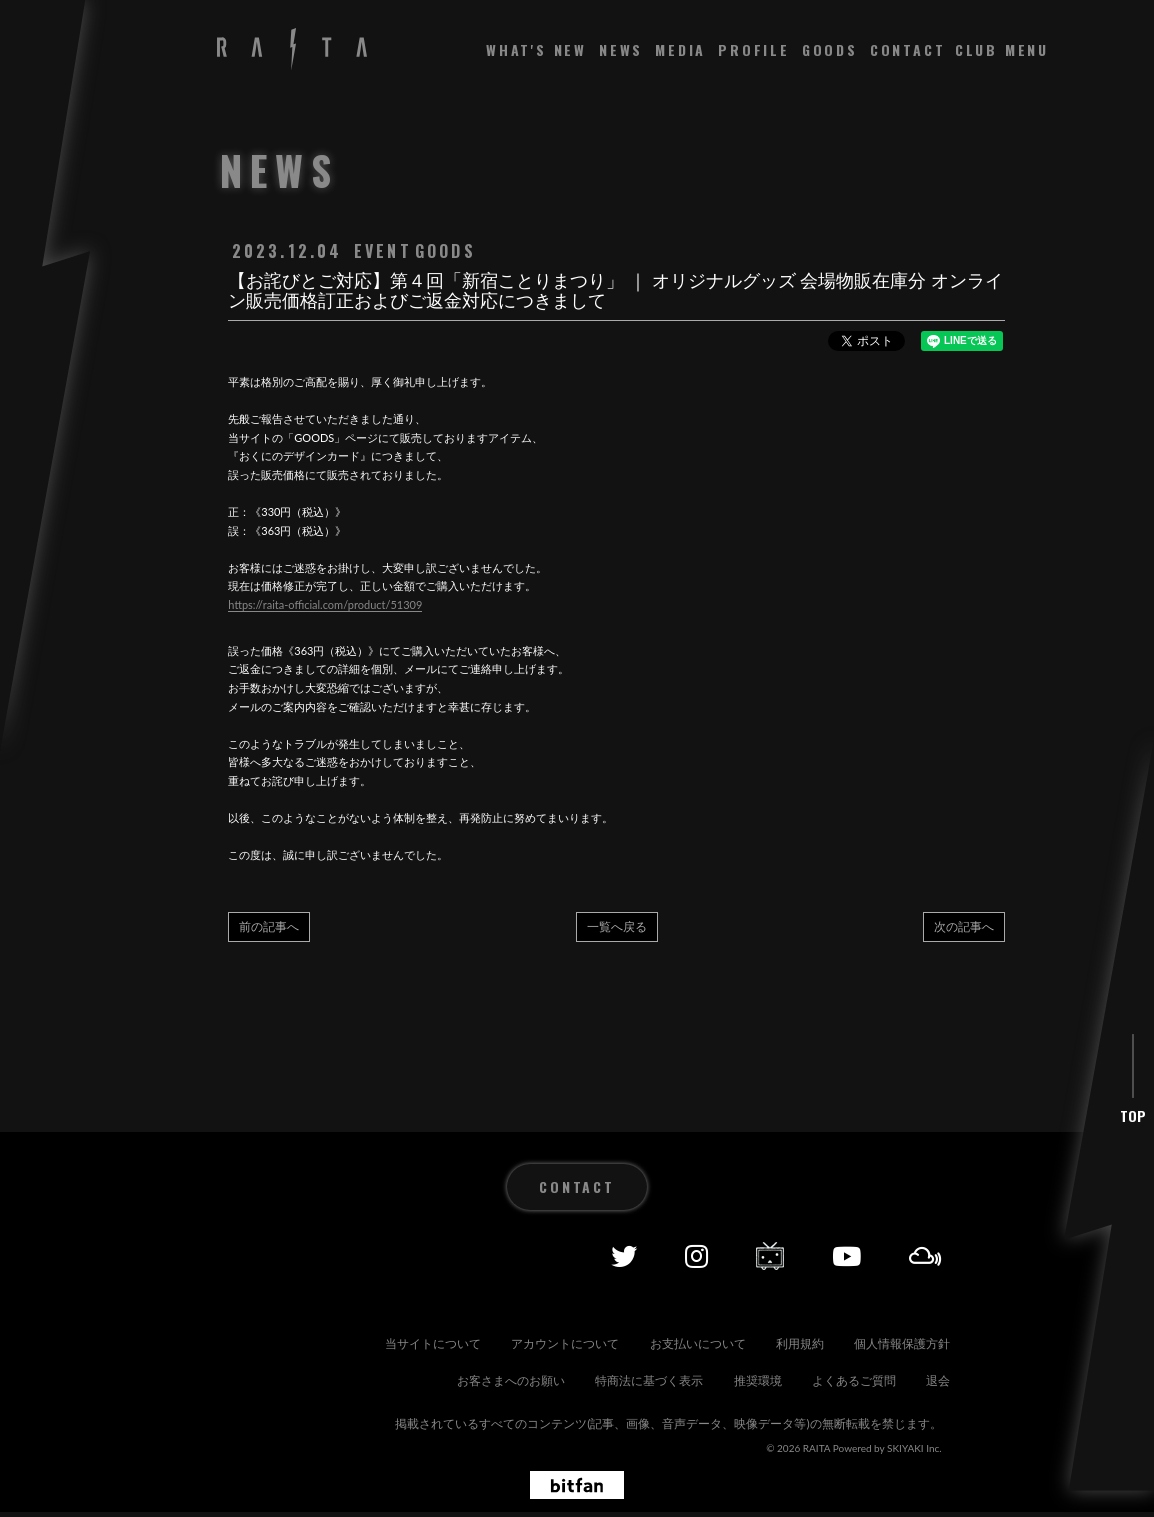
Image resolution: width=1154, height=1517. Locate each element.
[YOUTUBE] (846, 1234)
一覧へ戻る (617, 926)
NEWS (621, 49)
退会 (930, 1386)
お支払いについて (798, 1320)
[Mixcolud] (925, 1234)
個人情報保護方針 (486, 1353)
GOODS (830, 49)
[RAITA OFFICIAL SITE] (292, 50)
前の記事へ (269, 926)
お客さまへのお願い (636, 1353)
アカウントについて (648, 1320)
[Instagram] (696, 1234)
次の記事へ (964, 926)
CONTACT (908, 49)
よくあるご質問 (828, 1386)
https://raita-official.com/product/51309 (325, 604)
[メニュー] (1002, 50)
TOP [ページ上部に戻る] (1133, 1094)
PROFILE (754, 49)
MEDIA (680, 49)
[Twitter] (624, 1234)
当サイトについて (498, 1320)
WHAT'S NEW (536, 49)
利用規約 (918, 1320)
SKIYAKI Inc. (914, 1452)
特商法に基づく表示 (792, 1353)
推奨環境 (918, 1353)
